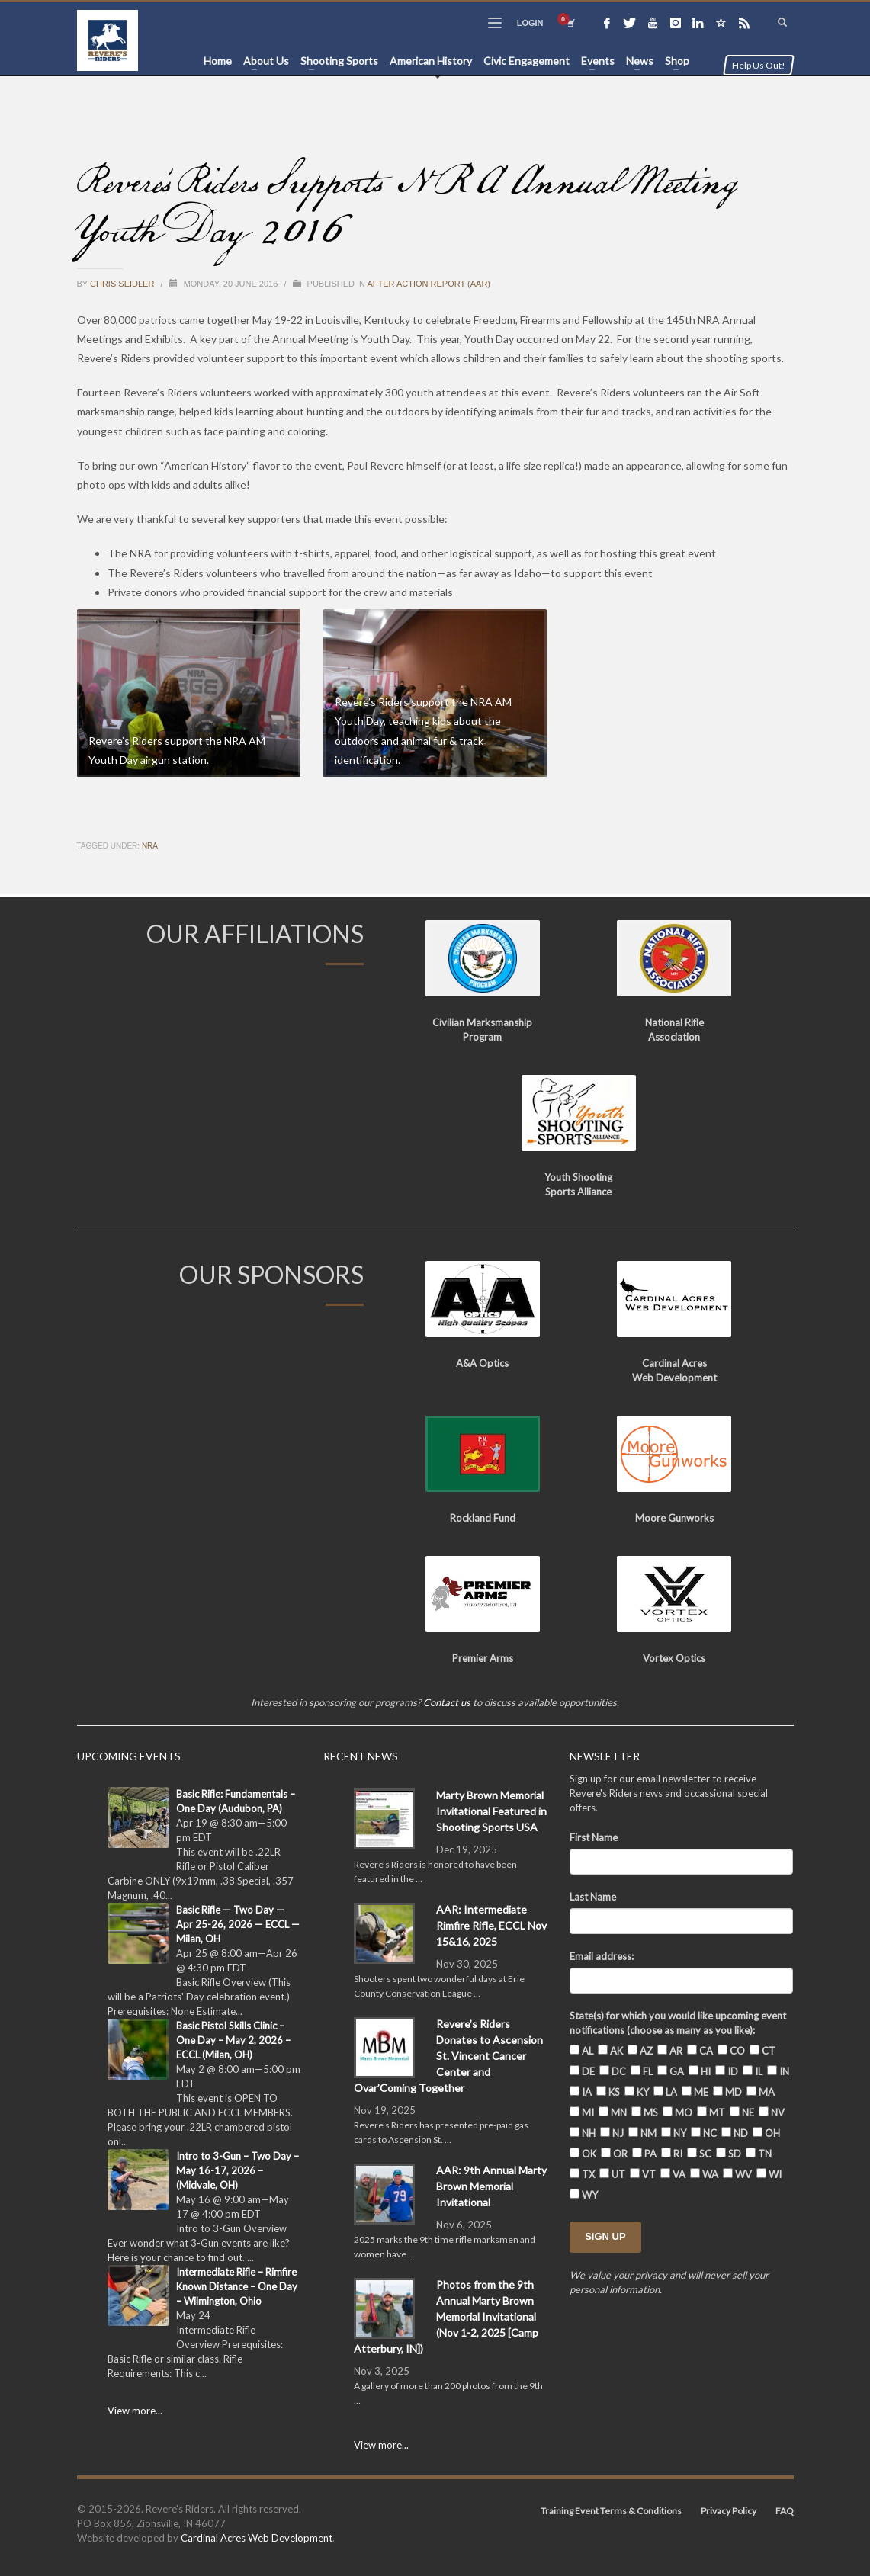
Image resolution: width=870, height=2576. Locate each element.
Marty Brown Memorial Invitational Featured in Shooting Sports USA (491, 1810)
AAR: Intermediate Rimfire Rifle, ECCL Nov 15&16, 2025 (491, 1925)
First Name (594, 1837)
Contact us (446, 1702)
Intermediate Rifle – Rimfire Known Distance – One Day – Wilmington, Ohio (236, 2286)
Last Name (593, 1897)
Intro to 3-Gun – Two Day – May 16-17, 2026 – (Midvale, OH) (237, 2170)
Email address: (602, 1956)
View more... (135, 2410)
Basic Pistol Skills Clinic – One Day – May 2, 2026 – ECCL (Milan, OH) (233, 2040)
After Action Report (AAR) (428, 283)
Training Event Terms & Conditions (611, 2511)
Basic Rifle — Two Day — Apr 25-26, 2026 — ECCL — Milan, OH (238, 1924)
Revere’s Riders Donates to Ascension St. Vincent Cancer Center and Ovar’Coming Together (448, 2055)
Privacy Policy (728, 2511)
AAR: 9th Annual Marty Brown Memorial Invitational (491, 2186)
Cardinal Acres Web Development (256, 2538)
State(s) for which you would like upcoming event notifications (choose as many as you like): (678, 2023)
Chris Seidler (123, 283)
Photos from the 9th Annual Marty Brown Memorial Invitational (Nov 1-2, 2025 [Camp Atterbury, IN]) (446, 2316)
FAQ (784, 2511)
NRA (150, 846)
